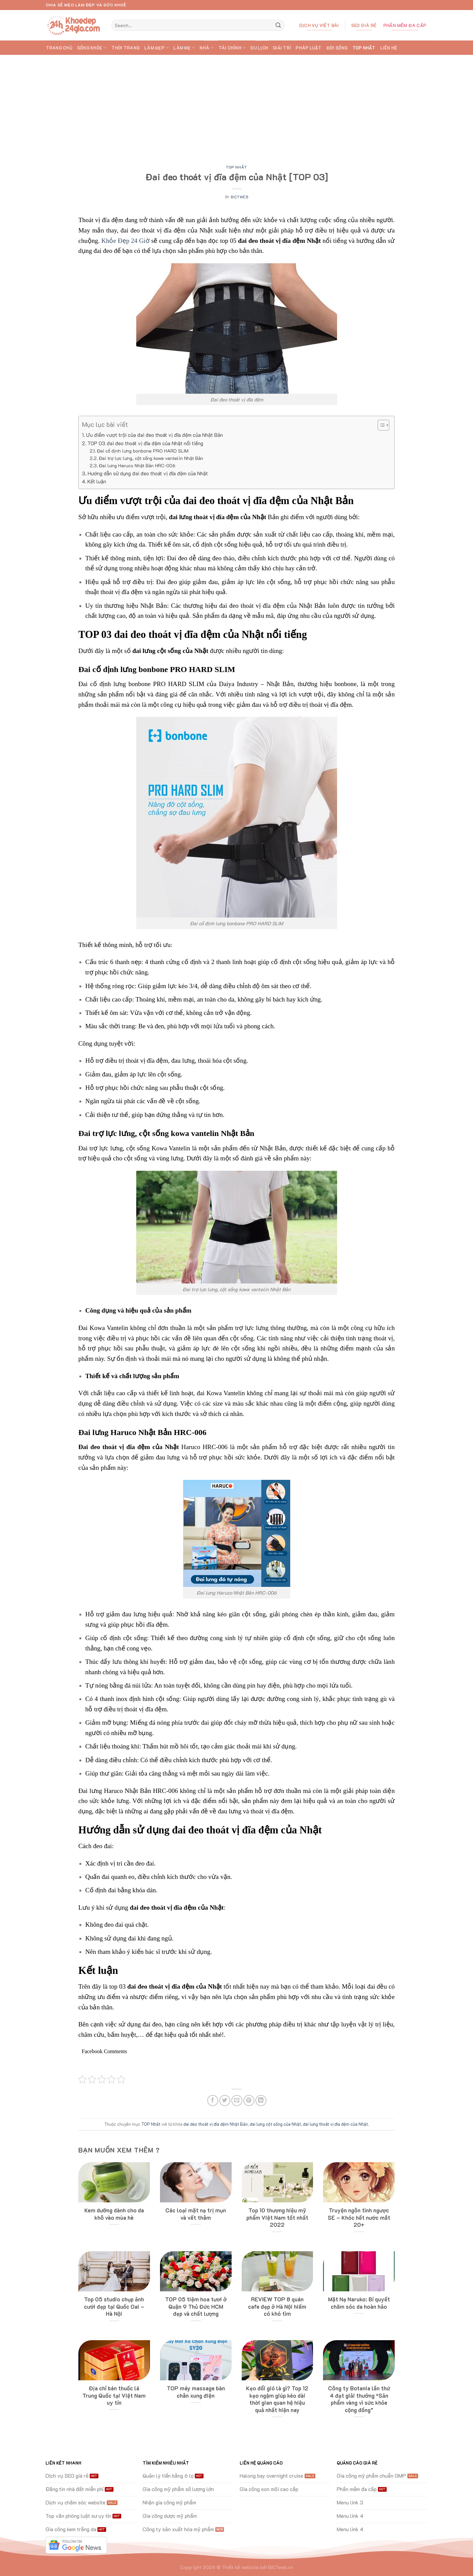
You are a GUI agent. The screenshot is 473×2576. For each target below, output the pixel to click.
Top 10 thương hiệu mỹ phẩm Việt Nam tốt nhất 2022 (277, 2217)
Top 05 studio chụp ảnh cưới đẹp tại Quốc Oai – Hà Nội (114, 2306)
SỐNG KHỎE (92, 47)
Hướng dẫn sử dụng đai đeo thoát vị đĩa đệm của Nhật (148, 473)
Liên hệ (388, 48)
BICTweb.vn (280, 2567)
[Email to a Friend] (236, 2100)
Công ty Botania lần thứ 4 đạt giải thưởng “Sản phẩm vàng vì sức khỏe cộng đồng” (359, 2399)
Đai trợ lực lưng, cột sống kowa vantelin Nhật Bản (151, 458)
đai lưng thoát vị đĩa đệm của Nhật (335, 2124)
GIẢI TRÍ (282, 48)
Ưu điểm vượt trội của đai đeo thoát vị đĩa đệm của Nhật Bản (154, 435)
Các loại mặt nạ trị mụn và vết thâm (195, 2214)
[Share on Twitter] (224, 2100)
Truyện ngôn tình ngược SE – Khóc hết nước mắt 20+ (359, 2217)
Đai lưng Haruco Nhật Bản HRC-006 (137, 465)
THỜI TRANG (125, 48)
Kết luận (96, 481)
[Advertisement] (237, 105)
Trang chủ (59, 48)
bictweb (239, 196)
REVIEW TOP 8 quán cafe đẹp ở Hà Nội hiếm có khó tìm (277, 2306)
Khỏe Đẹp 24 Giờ (125, 240)
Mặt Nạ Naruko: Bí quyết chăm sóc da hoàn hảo (359, 2303)
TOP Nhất (364, 48)
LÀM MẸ (184, 47)
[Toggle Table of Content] (380, 425)
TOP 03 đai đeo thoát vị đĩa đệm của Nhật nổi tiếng (145, 443)
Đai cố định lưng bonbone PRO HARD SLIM (142, 451)
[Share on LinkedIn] (260, 2100)
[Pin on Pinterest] (248, 2100)
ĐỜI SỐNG (337, 48)
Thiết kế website (240, 2567)
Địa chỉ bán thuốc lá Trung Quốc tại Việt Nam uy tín (114, 2395)
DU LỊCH (259, 48)
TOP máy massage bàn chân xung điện (196, 2392)
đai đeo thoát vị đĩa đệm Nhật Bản (215, 2124)
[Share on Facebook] (212, 2100)
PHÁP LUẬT (308, 48)
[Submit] (278, 25)
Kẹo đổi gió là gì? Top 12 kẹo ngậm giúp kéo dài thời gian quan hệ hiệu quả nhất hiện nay (277, 2399)
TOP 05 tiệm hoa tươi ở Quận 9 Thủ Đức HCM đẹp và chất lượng (196, 2306)
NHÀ (207, 47)
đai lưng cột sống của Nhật (275, 2124)
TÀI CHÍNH (232, 47)
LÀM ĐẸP (156, 47)
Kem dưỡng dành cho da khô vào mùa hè (114, 2214)
